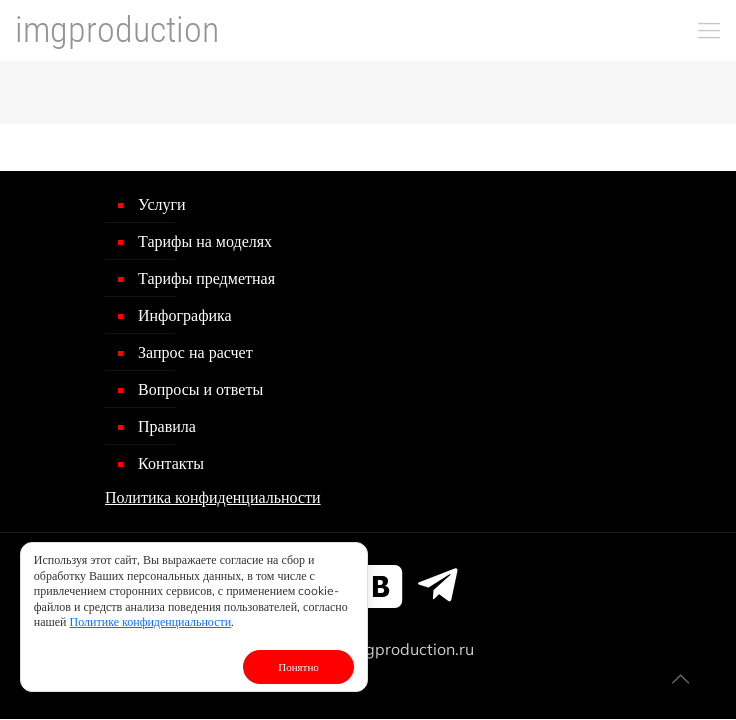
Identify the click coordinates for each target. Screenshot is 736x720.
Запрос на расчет (195, 352)
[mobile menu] (709, 30)
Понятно (298, 667)
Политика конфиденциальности (213, 497)
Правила (167, 426)
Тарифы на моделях (205, 241)
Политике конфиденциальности (151, 621)
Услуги (162, 204)
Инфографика (185, 315)
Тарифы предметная (206, 278)
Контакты (171, 463)
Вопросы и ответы (200, 389)
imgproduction (117, 30)
